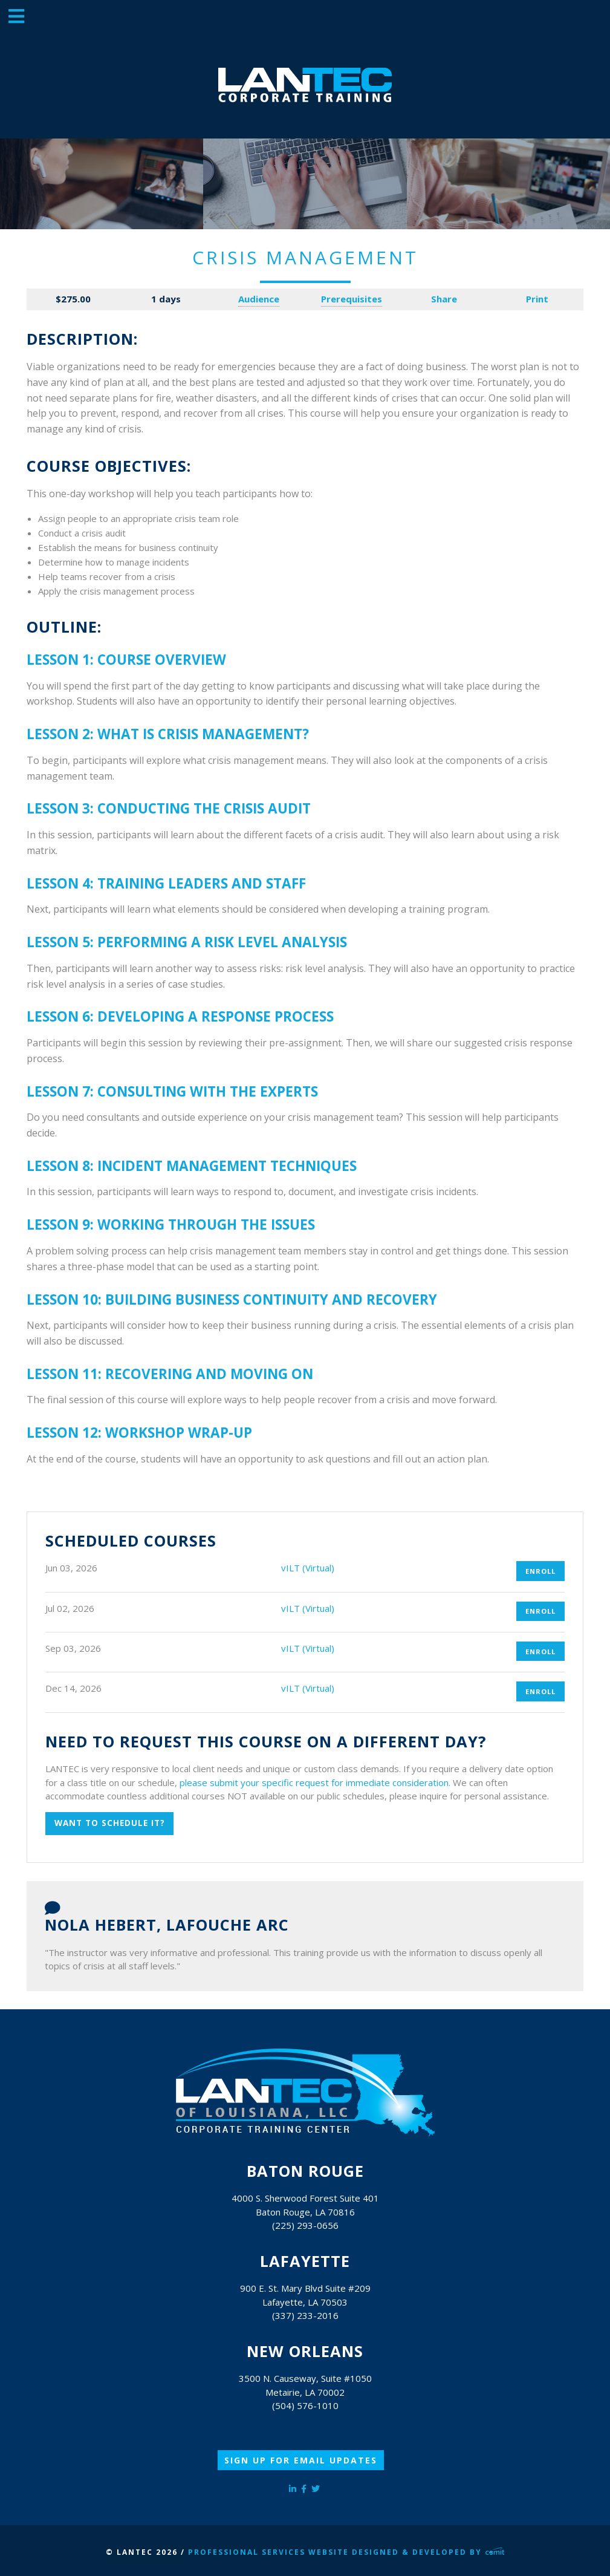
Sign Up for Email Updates (300, 2460)
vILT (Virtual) (307, 1568)
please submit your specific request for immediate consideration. (315, 1782)
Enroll (540, 1571)
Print (537, 299)
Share (444, 299)
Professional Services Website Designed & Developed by (346, 2552)
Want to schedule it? (109, 1823)
